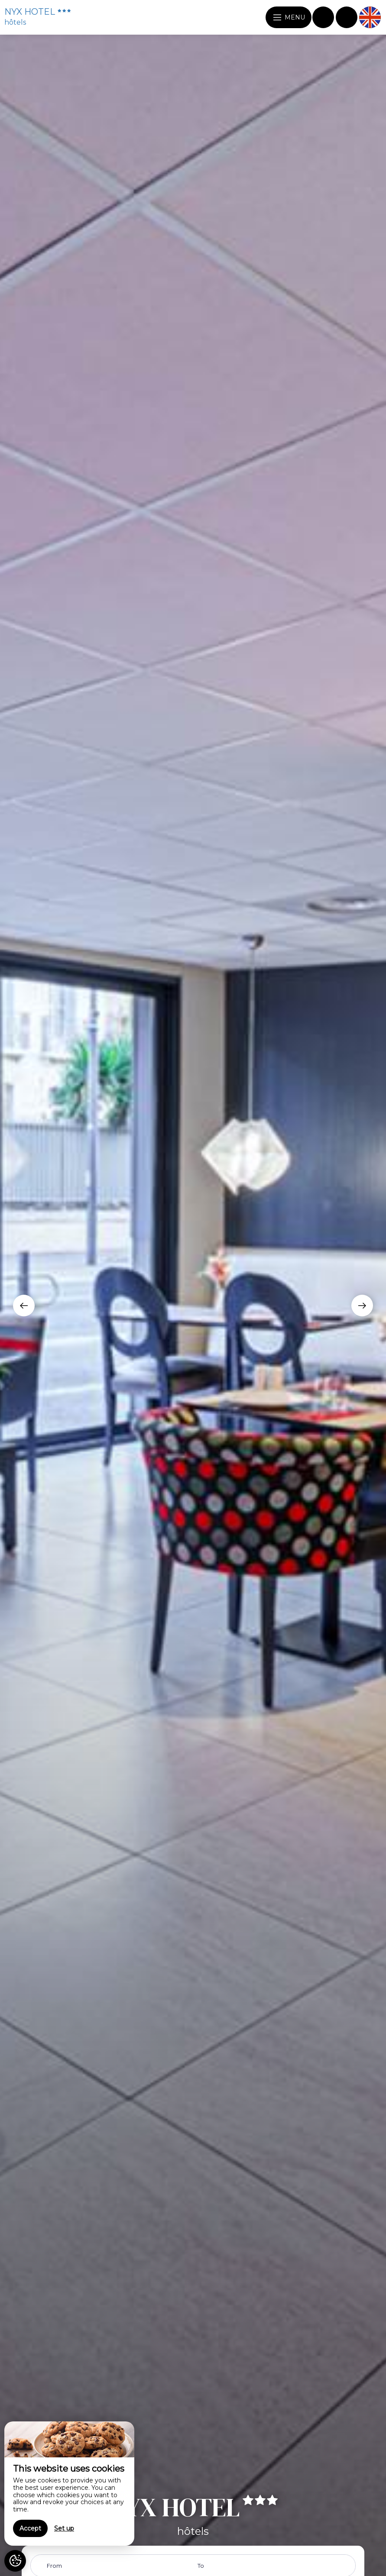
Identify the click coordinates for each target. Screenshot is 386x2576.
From (54, 2565)
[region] (69, 2483)
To (201, 2565)
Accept (30, 2528)
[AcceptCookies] (15, 2561)
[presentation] (24, 1305)
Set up (64, 2528)
